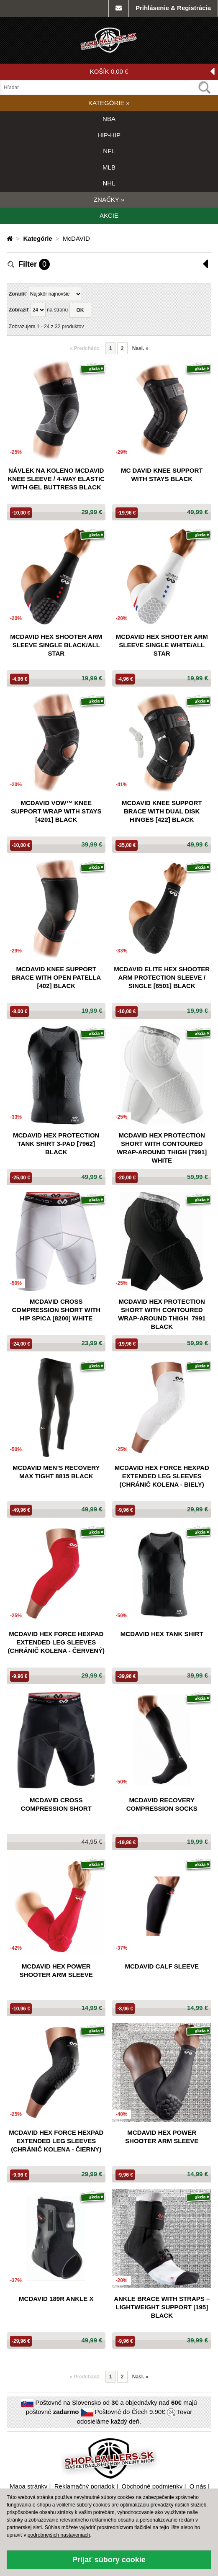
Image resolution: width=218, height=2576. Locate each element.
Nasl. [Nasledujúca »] (140, 348)
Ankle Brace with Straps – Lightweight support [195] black (162, 2307)
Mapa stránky (28, 2486)
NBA (109, 118)
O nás (198, 2486)
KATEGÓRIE (109, 102)
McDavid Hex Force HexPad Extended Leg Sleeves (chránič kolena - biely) (162, 1476)
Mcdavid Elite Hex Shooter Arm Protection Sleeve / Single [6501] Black (162, 977)
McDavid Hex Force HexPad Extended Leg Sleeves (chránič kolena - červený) (56, 1642)
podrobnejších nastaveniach (59, 2535)
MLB (109, 167)
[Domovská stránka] (10, 238)
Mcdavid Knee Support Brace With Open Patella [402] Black (56, 977)
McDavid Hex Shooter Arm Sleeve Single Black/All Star (56, 645)
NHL (109, 183)
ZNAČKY (109, 199)
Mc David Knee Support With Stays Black (162, 474)
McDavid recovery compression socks (161, 1804)
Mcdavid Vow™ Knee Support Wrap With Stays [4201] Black (56, 811)
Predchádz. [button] (84, 348)
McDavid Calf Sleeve (162, 1966)
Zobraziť (19, 310)
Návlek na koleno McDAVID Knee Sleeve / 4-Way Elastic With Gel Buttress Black (56, 479)
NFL (109, 150)
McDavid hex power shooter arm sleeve (56, 1970)
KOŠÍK (152, 72)
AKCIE (109, 215)
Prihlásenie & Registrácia (173, 7)
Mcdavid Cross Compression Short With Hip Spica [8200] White (56, 1310)
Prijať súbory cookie (109, 2559)
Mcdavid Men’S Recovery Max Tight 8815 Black (56, 1472)
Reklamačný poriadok (84, 2486)
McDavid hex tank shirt (162, 1633)
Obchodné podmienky (151, 2486)
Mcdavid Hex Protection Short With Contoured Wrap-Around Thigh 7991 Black (161, 1314)
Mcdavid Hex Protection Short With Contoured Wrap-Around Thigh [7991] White (162, 1148)
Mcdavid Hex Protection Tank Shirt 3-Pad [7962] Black (56, 1143)
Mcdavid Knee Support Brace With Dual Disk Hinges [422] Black (162, 811)
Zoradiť (17, 294)
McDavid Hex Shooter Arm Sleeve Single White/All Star (162, 645)
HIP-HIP (109, 135)
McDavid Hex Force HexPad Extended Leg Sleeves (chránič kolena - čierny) (56, 2141)
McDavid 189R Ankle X (56, 2298)
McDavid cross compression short (56, 1804)
